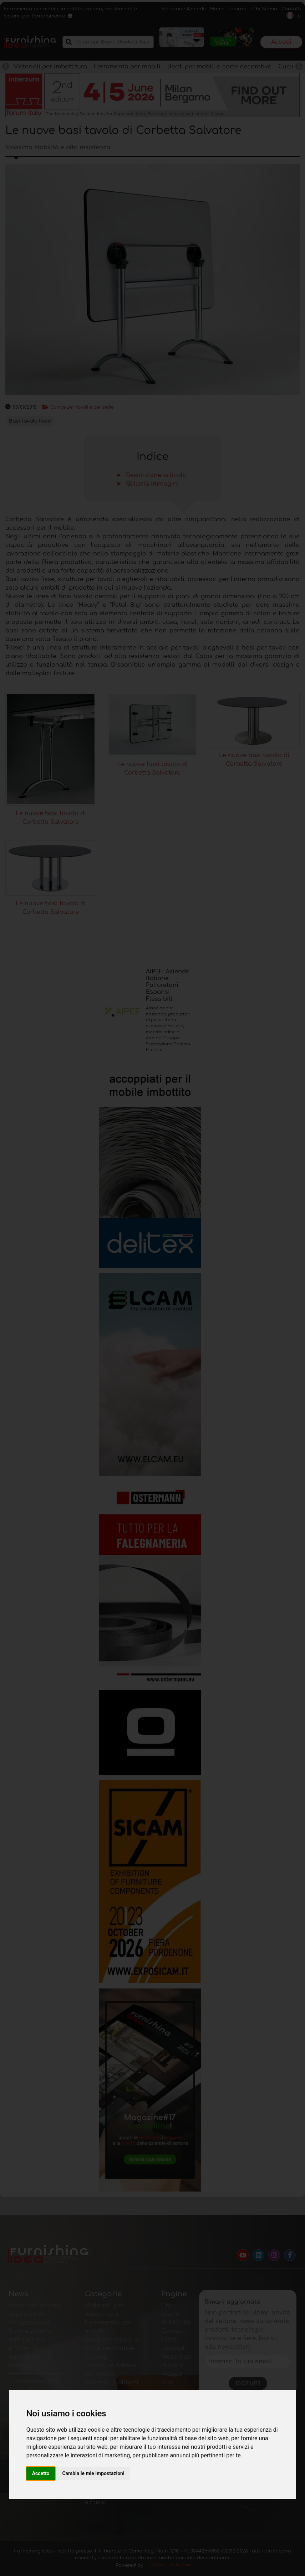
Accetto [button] (41, 2473)
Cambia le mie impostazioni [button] (93, 2473)
